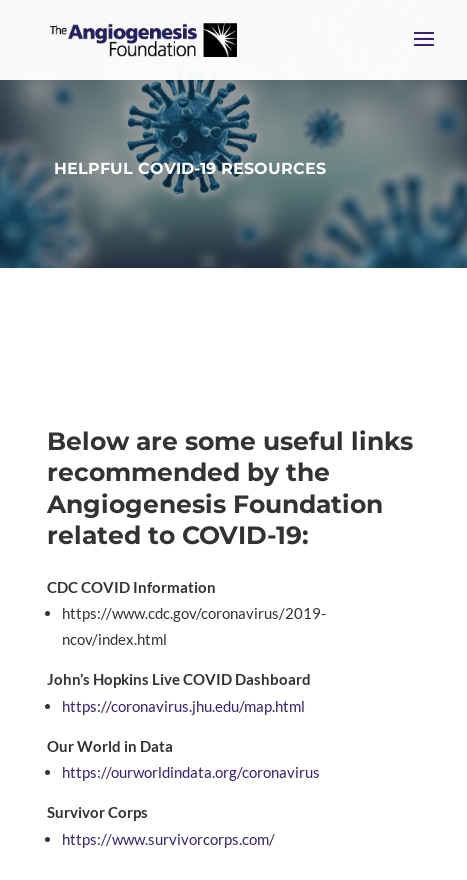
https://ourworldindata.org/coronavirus (191, 772)
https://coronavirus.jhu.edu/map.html (183, 706)
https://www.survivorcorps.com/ (170, 839)
